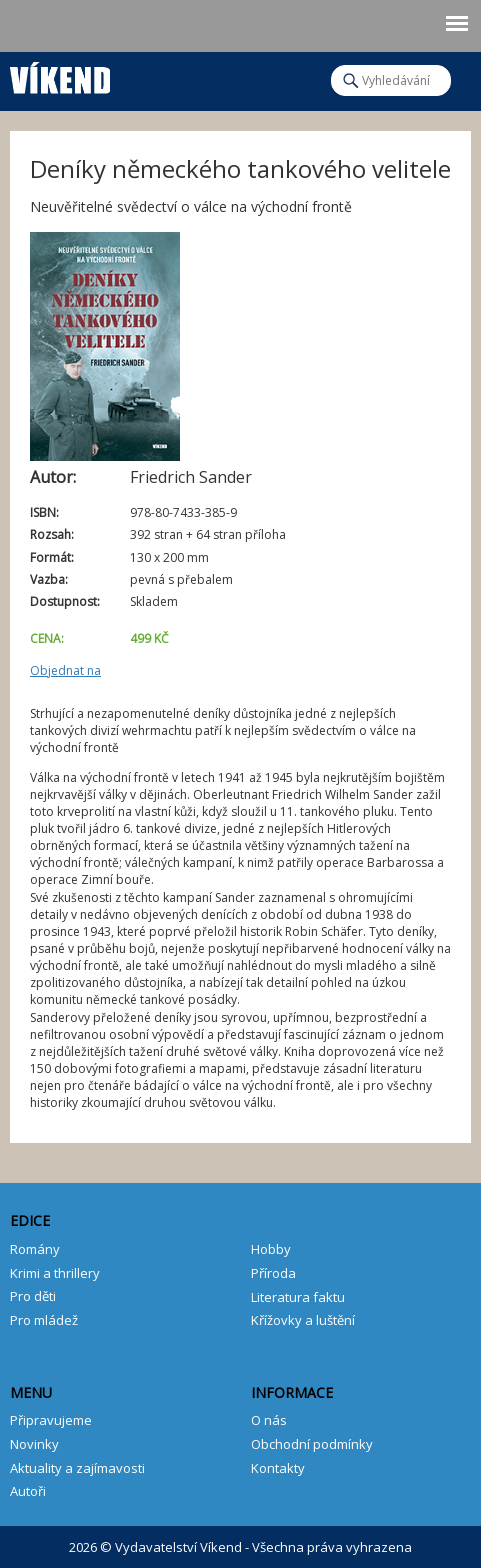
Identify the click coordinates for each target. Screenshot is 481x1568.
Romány (35, 1249)
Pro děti (33, 1296)
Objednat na (65, 670)
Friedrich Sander (191, 477)
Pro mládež (44, 1320)
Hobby (271, 1249)
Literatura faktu (298, 1297)
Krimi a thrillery (55, 1273)
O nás (269, 1420)
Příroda (273, 1273)
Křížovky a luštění (303, 1320)
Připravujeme (51, 1420)
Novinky (34, 1444)
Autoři (28, 1491)
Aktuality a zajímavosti (77, 1468)
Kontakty (278, 1468)
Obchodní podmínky (312, 1444)
